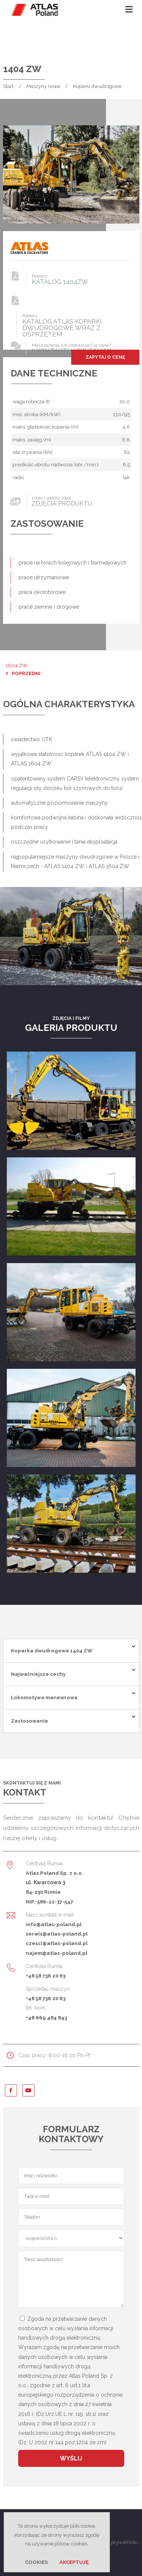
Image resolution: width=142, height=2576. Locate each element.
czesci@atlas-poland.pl (56, 1943)
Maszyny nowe (43, 86)
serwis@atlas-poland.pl (56, 1934)
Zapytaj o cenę (105, 357)
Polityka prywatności (115, 2542)
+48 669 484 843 (46, 2018)
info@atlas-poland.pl (53, 1924)
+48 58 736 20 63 (46, 1976)
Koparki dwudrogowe (97, 86)
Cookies (36, 2562)
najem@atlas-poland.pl (56, 1953)
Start (8, 86)
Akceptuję (74, 2562)
